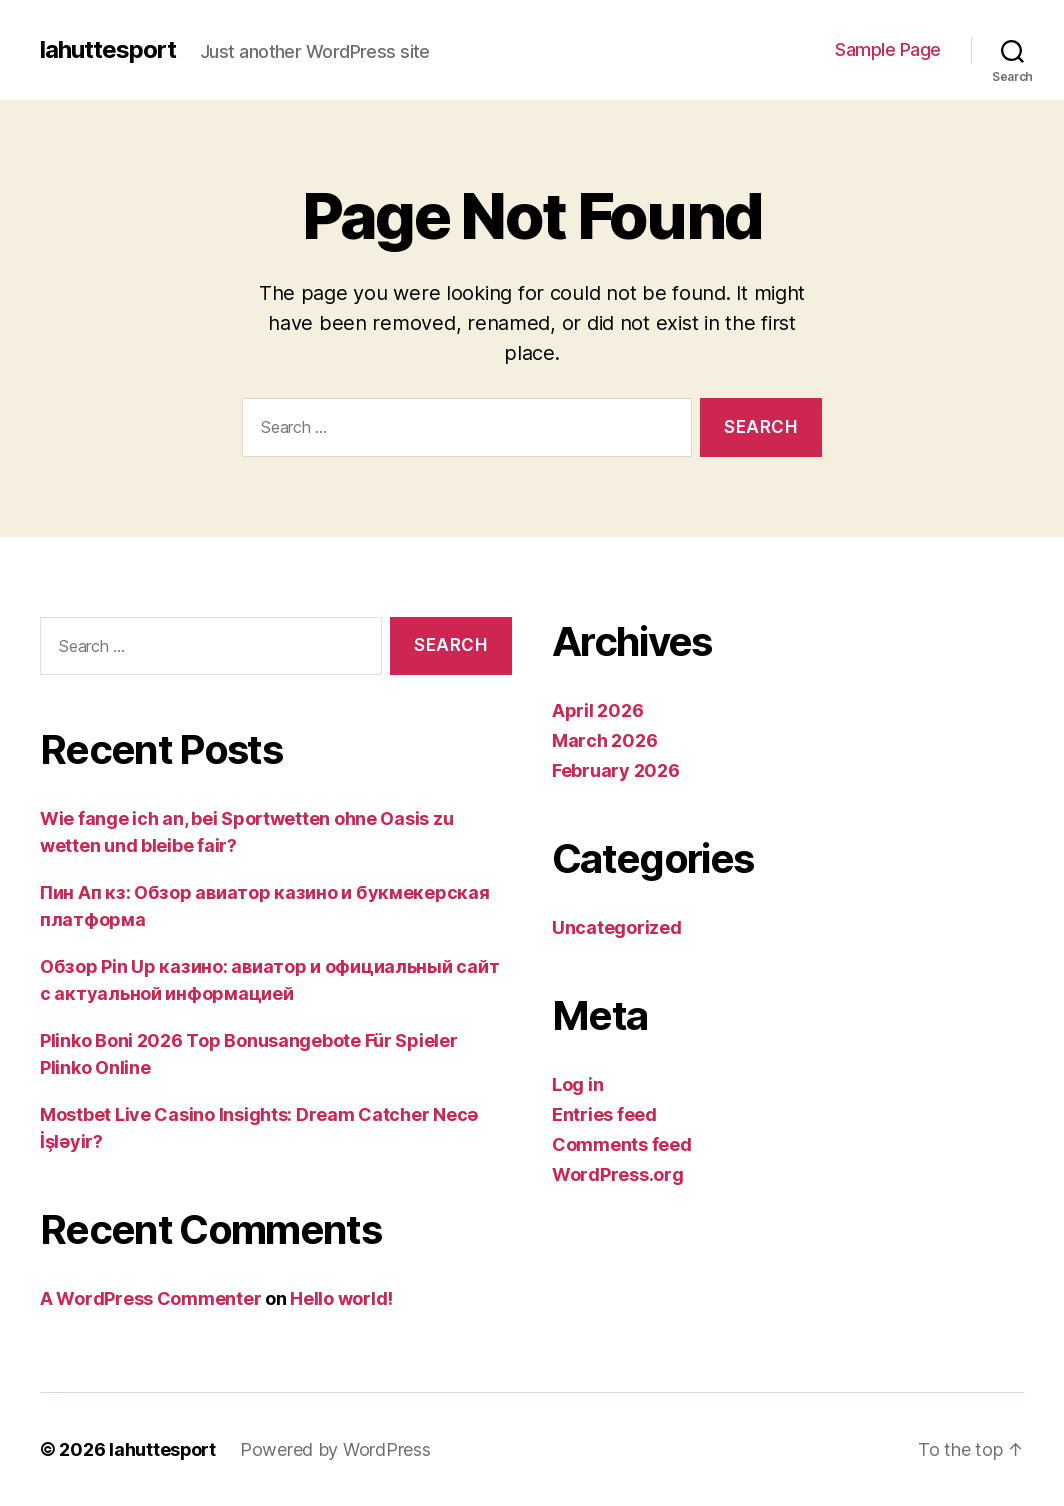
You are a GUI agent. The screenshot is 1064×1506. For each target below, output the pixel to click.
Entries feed (604, 1114)
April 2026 (597, 710)
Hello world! (341, 1298)
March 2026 (604, 740)
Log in (577, 1084)
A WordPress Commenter (150, 1298)
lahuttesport (108, 50)
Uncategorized (617, 927)
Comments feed (622, 1144)
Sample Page (888, 49)
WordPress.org (618, 1174)
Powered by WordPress (336, 1449)
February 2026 (616, 770)
